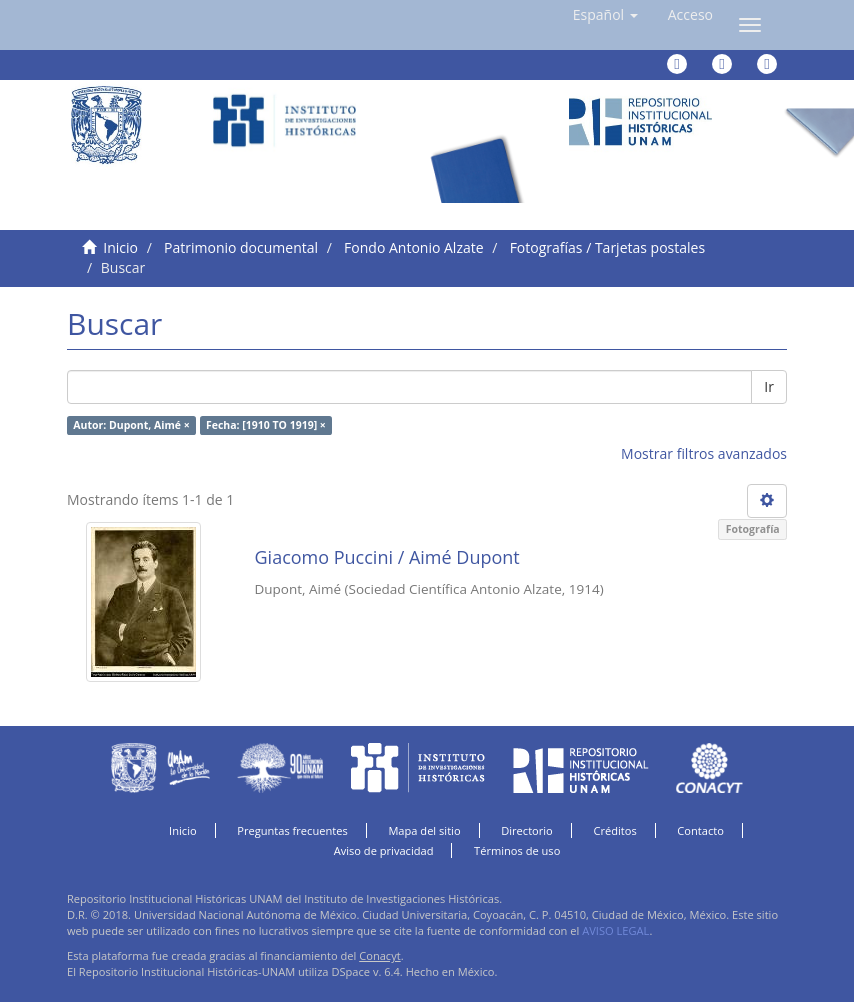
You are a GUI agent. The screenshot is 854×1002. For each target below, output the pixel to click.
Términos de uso (517, 850)
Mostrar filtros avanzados (704, 453)
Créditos (614, 830)
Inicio (120, 247)
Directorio (527, 830)
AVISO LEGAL (615, 930)
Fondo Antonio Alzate (413, 247)
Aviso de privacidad (384, 850)
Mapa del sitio (424, 830)
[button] (605, 15)
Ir (769, 386)
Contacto (700, 830)
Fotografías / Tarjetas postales (607, 247)
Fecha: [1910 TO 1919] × (266, 425)
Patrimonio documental (241, 247)
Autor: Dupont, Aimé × (131, 425)
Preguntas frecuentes (292, 830)
